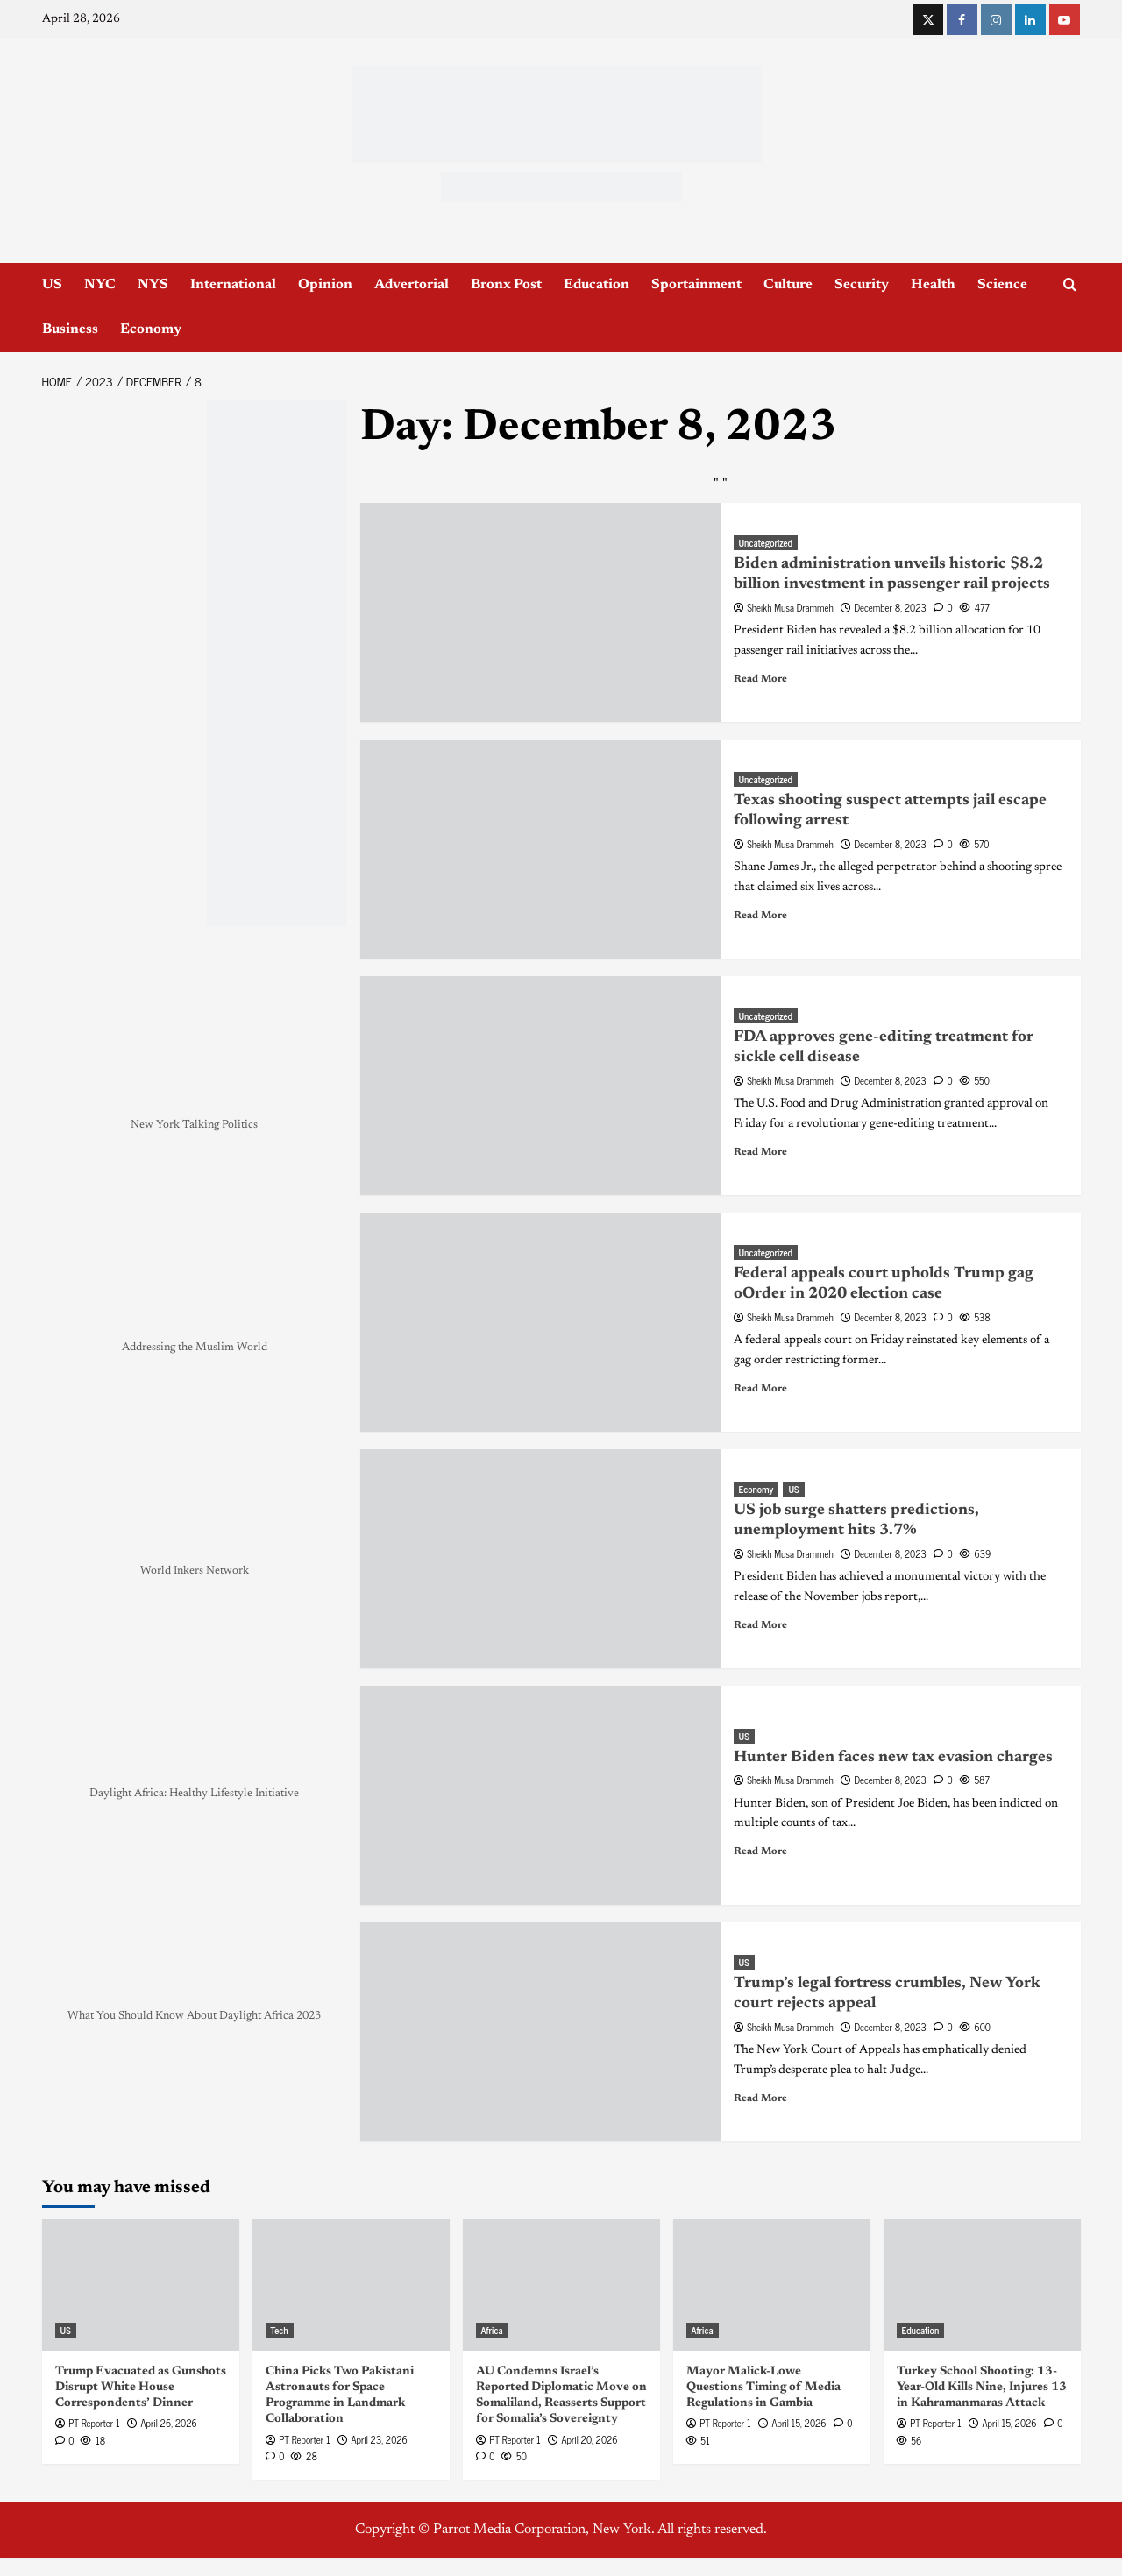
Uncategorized (765, 542)
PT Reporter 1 (93, 2423)
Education (596, 285)
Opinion (325, 285)
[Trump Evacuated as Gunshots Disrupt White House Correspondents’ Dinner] (140, 2285)
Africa (492, 2330)
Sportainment (696, 285)
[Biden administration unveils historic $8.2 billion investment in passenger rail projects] (540, 612)
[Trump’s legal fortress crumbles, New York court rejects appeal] (540, 2031)
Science (1002, 285)
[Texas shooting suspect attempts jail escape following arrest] (540, 849)
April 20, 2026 (589, 2439)
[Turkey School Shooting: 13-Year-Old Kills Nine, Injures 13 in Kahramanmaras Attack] (982, 2285)
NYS (153, 285)
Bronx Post (506, 285)
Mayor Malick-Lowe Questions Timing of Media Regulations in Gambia (763, 2388)
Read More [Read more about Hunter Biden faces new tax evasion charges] (760, 1851)
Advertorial (411, 285)
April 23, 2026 (379, 2439)
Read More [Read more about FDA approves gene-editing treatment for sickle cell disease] (760, 1152)
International (233, 285)
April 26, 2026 (168, 2423)
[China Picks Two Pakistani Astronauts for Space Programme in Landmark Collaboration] (351, 2285)
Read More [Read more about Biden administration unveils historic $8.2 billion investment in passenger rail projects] (760, 679)
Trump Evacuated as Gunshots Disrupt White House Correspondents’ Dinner (140, 2388)
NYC (100, 285)
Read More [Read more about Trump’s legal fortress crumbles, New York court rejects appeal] (760, 2098)
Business (70, 329)
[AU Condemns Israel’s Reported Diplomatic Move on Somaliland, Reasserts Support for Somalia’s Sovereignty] (561, 2285)
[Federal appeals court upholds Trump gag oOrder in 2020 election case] (540, 1322)
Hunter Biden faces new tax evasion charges (893, 1758)
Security (861, 285)
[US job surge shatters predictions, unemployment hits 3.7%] (540, 1558)
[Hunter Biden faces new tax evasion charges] (540, 1795)
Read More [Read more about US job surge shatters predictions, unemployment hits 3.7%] (760, 1625)
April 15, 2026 (798, 2423)
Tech (279, 2330)
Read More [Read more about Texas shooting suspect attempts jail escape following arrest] (760, 915)
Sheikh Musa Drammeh (790, 607)
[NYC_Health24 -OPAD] (277, 663)
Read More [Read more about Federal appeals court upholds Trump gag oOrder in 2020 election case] (760, 1389)
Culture (788, 285)
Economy (150, 329)
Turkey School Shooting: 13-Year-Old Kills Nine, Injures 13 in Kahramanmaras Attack (982, 2388)
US (52, 285)
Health (933, 285)
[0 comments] (943, 607)
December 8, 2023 (890, 607)
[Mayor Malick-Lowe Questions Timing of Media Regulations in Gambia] (771, 2285)
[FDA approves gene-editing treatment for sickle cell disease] (540, 1085)
